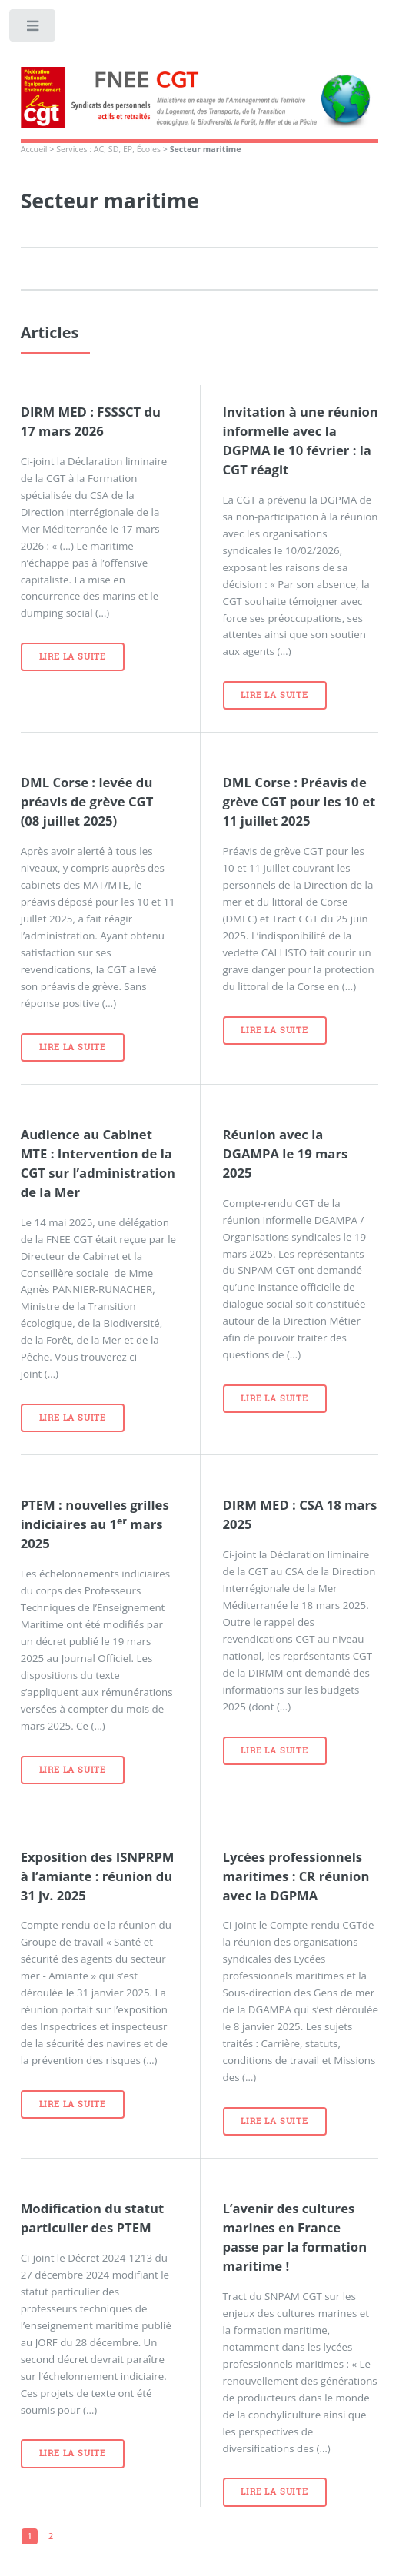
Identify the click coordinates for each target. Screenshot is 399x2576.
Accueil (34, 149)
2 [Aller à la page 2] (50, 2536)
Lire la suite (72, 656)
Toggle (33, 29)
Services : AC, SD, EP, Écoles (108, 149)
